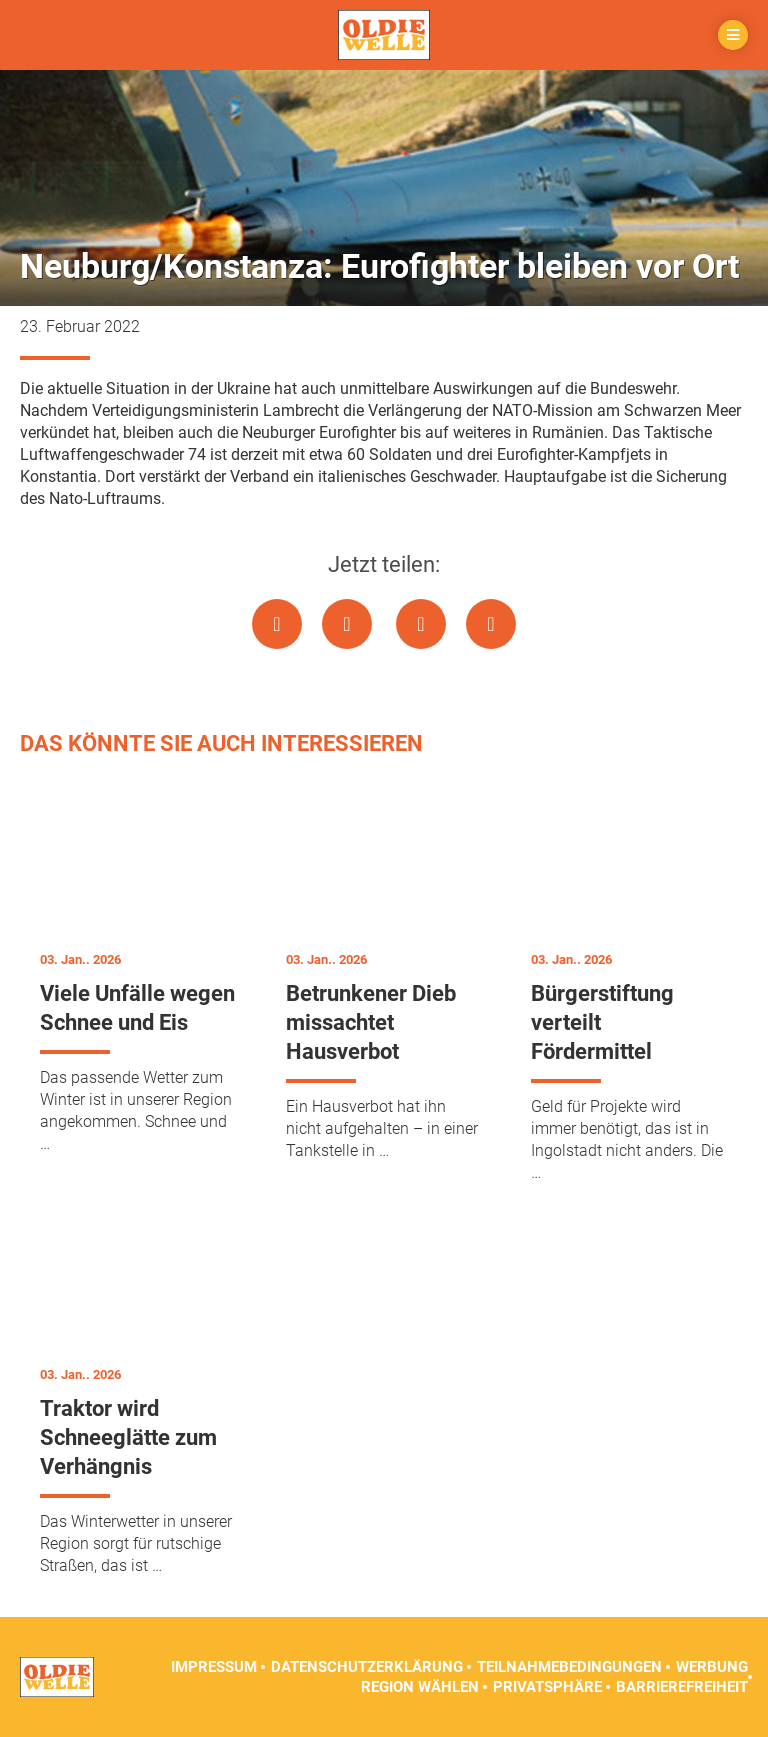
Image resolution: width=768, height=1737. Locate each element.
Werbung (712, 1667)
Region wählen (420, 1687)
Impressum (214, 1667)
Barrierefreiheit (682, 1687)
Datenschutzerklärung (367, 1667)
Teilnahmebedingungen (569, 1667)
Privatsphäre (547, 1687)
